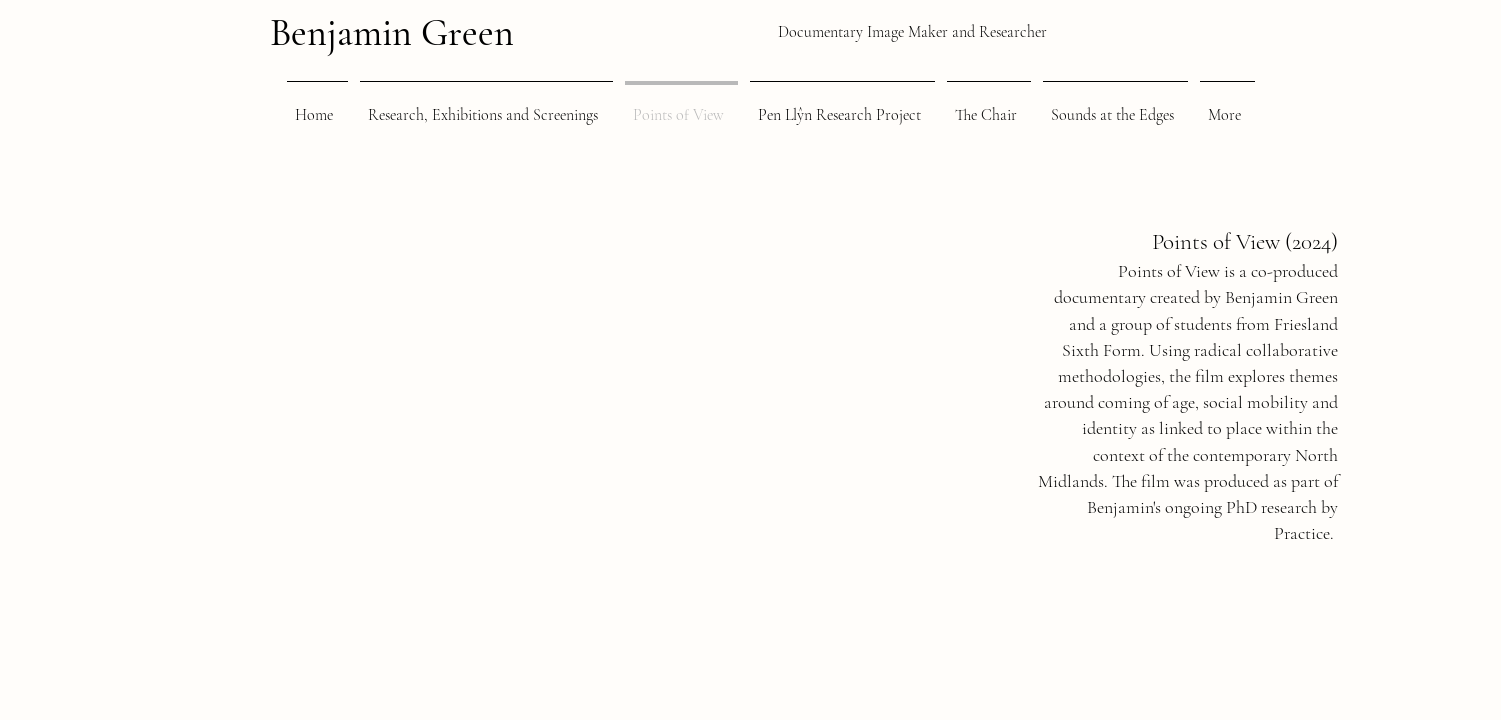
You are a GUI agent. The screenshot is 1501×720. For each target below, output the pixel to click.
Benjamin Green (392, 33)
